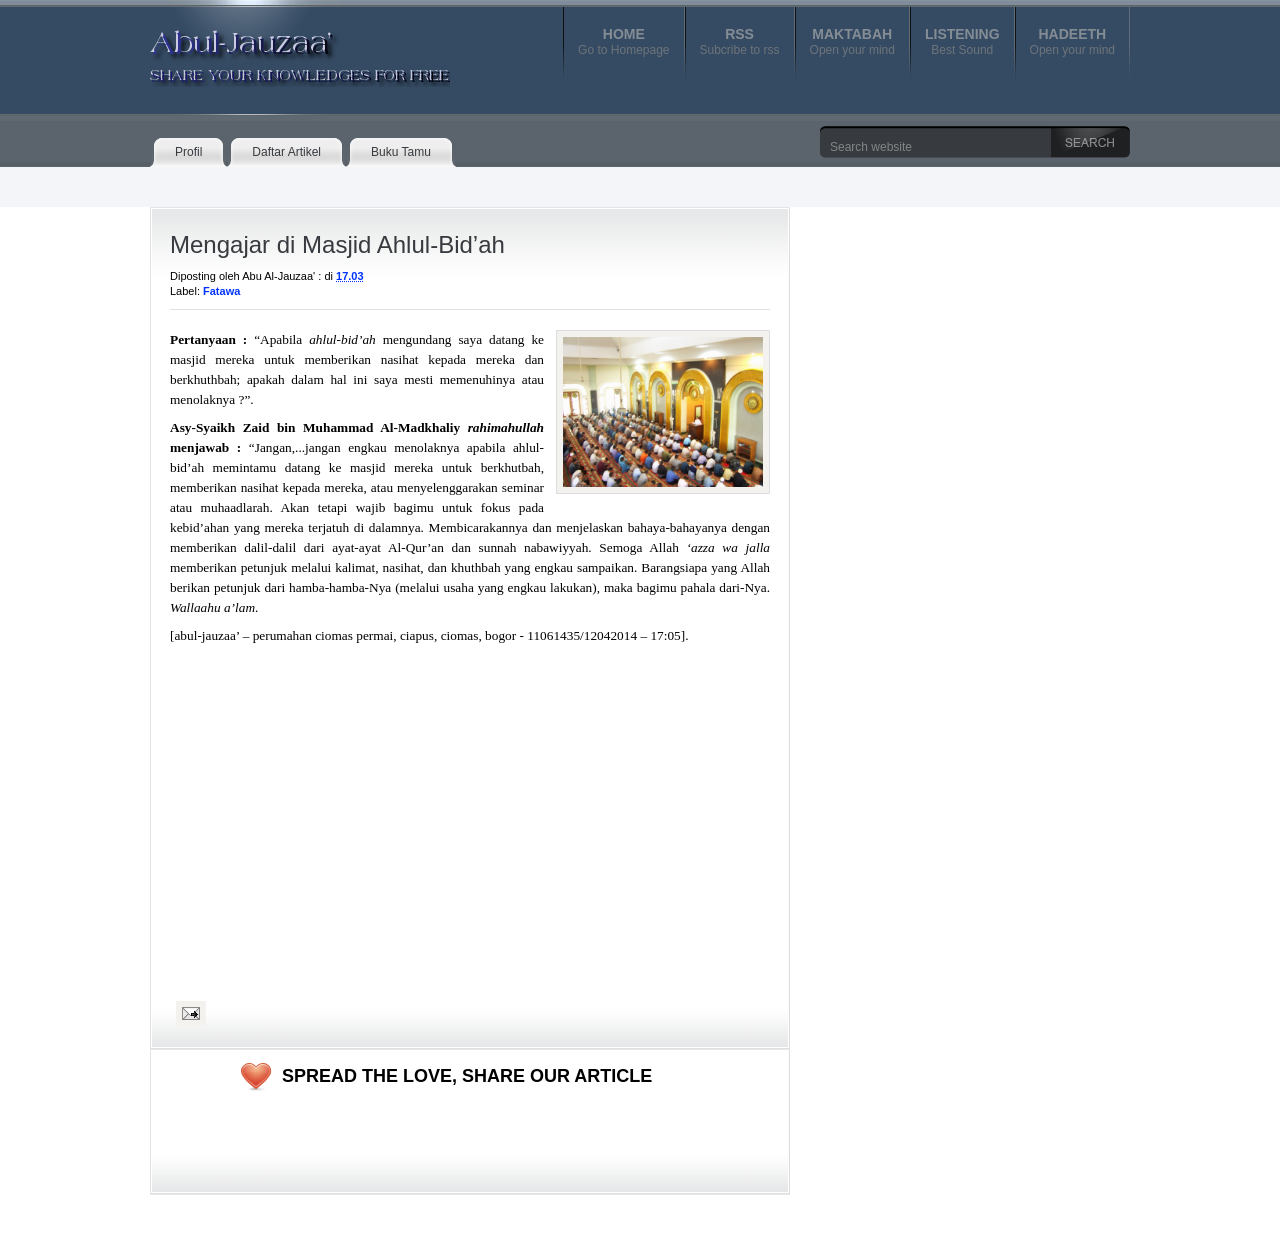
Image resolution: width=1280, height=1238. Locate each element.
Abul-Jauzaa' (279, 49)
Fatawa (221, 291)
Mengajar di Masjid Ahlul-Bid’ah (337, 244)
